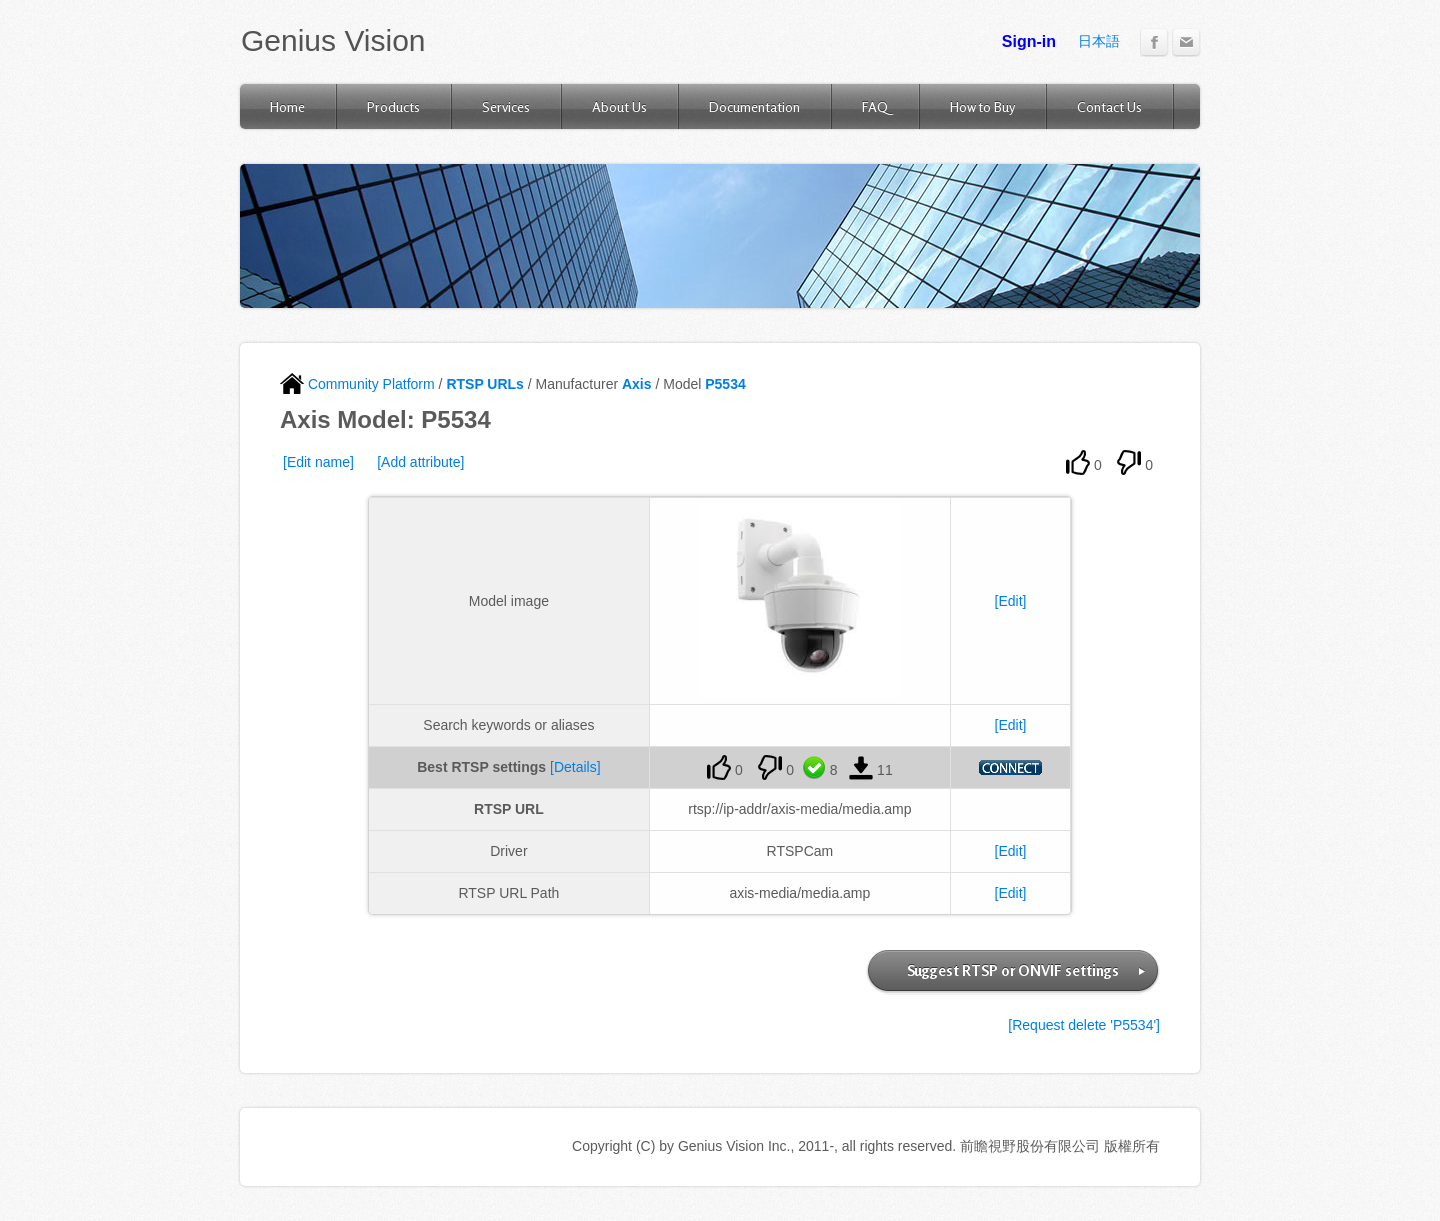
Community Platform (357, 384)
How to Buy (982, 106)
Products (393, 106)
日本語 (1099, 41)
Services (506, 106)
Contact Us (1109, 106)
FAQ (875, 106)
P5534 (725, 384)
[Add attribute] (420, 462)
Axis (637, 384)
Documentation (754, 106)
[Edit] (1011, 601)
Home (287, 106)
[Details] (575, 767)
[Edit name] (318, 462)
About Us (619, 106)
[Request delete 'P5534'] (1084, 1025)
